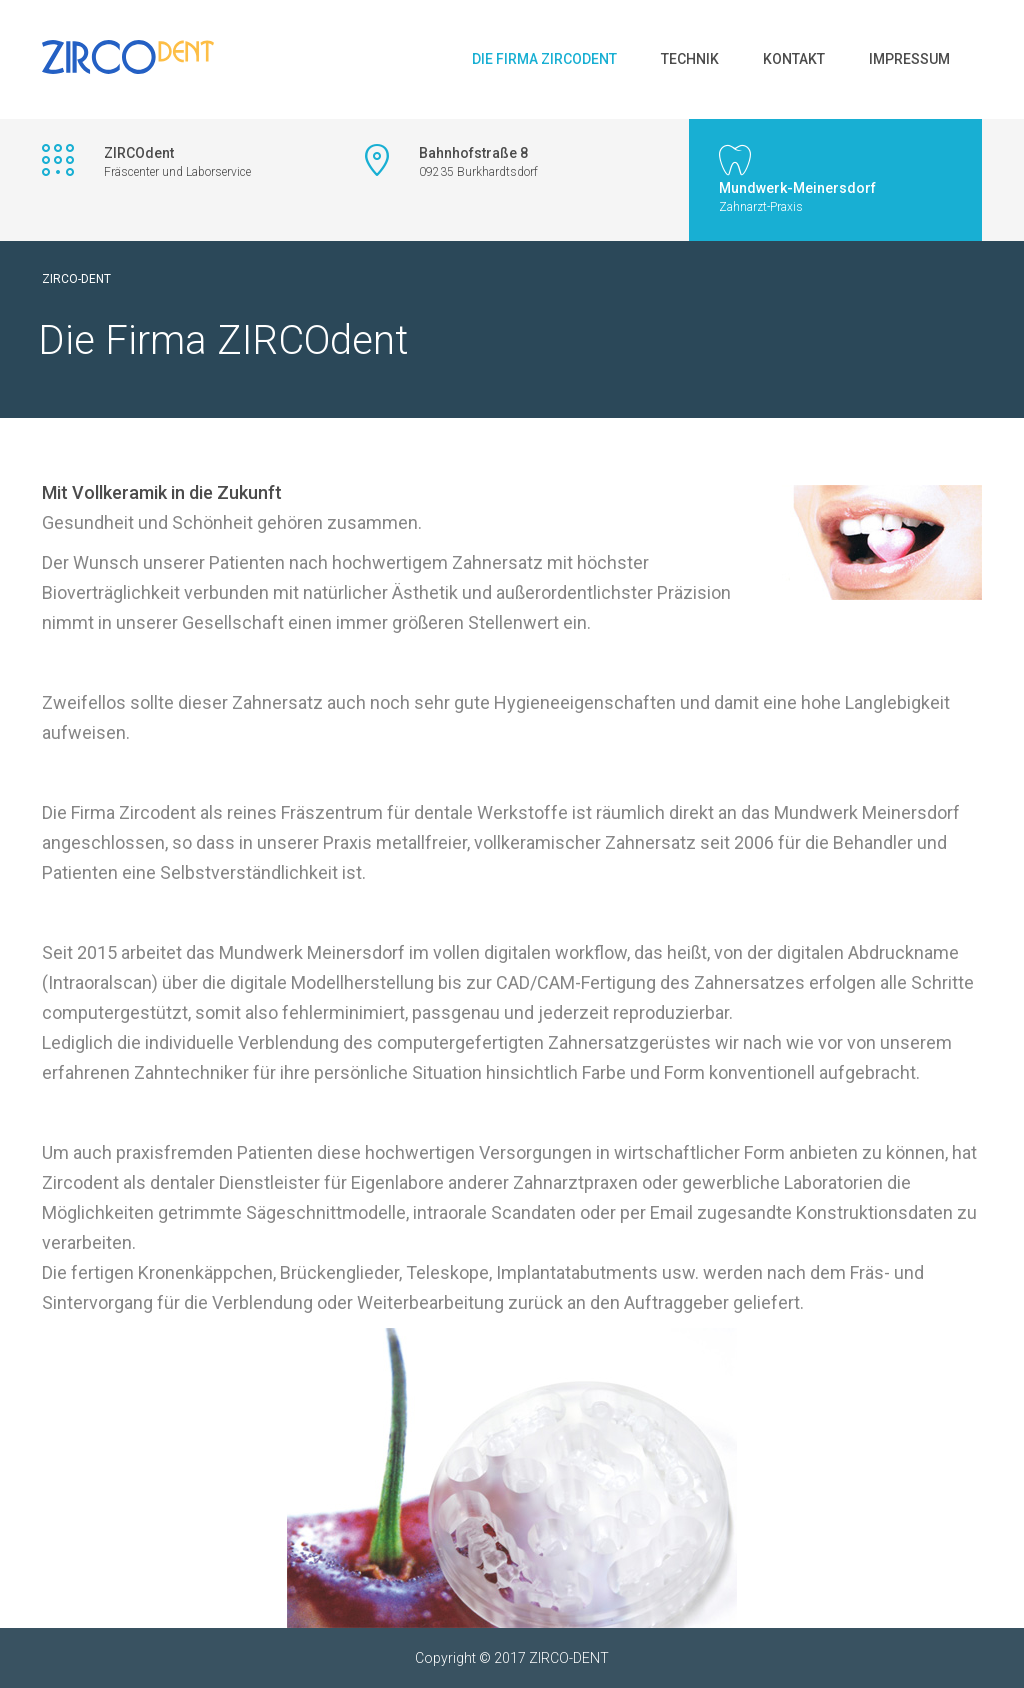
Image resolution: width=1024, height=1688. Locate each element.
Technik (690, 59)
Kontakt (794, 59)
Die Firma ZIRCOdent (544, 59)
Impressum (909, 59)
